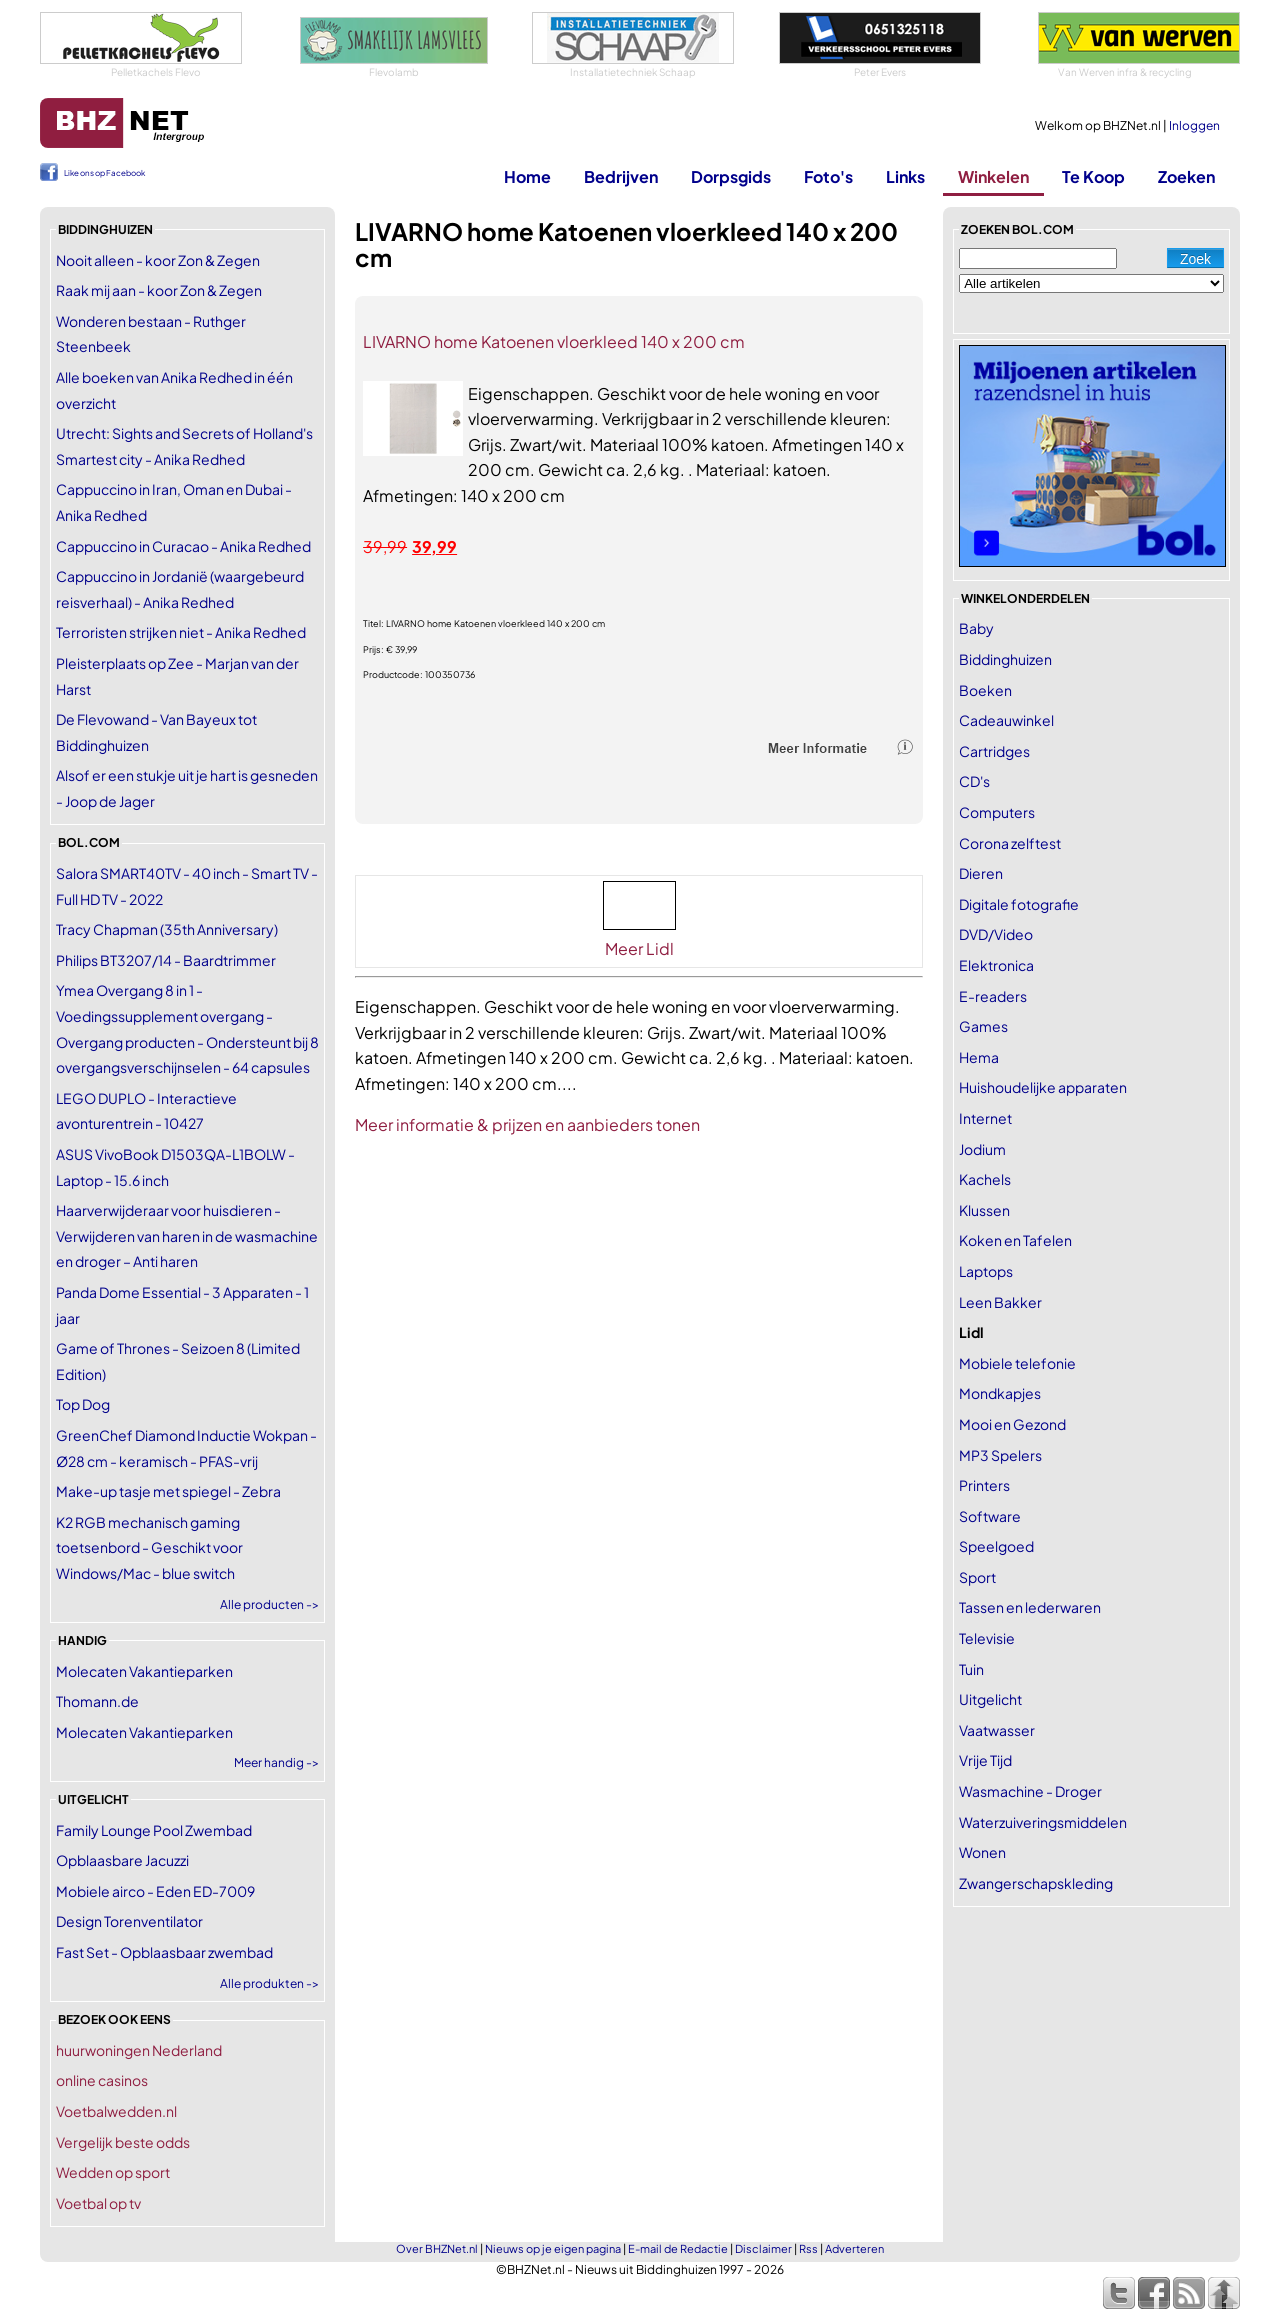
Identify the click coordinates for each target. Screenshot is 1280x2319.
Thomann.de (97, 1701)
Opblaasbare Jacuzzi (122, 1860)
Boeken (985, 690)
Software (990, 1516)
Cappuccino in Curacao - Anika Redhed (183, 546)
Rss (808, 2248)
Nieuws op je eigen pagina (553, 2248)
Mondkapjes (1000, 1393)
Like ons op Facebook (104, 173)
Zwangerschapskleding (1036, 1883)
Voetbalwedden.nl (116, 2111)
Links (905, 176)
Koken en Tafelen (1015, 1240)
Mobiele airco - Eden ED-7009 (155, 1891)
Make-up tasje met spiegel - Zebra (168, 1491)
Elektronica (996, 965)
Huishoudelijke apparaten (1043, 1087)
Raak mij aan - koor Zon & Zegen (159, 290)
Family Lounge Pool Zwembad (154, 1830)
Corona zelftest (1010, 843)
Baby (976, 628)
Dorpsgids (731, 176)
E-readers (993, 996)
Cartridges (994, 751)
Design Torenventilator (129, 1921)
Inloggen (1194, 125)
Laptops (986, 1271)
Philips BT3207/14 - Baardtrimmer (166, 960)
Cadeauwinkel (1006, 720)
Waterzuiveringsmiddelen (1043, 1822)
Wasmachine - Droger (1030, 1791)
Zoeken (1186, 176)
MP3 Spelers (1000, 1455)
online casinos (102, 2080)
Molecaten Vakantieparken (144, 1671)
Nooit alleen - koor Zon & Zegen (158, 260)
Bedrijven (621, 176)
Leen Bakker (1000, 1302)
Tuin (971, 1669)
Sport (977, 1577)
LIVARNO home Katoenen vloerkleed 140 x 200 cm (554, 341)
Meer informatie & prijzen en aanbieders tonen (527, 1124)
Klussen (984, 1210)
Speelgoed (996, 1546)
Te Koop (1093, 176)
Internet (985, 1118)
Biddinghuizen (1005, 659)
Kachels (985, 1179)
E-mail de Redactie (678, 2248)
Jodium (982, 1149)
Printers (984, 1485)
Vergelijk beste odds (123, 2142)
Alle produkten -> (269, 1983)
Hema (979, 1057)
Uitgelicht (990, 1699)
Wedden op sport (113, 2172)
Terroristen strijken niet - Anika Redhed (181, 632)
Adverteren (854, 2248)
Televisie (987, 1638)
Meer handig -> (276, 1762)
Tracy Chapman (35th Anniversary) (167, 929)
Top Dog (83, 1404)
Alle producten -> (269, 1604)
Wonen (982, 1852)
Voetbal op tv (98, 2203)
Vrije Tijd (985, 1760)
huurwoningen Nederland (139, 2050)
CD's (974, 781)
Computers (997, 812)
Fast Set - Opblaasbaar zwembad (164, 1952)
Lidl (971, 1332)
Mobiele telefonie (1017, 1363)
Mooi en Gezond (1012, 1424)
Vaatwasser (997, 1730)
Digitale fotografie (1019, 904)
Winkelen (993, 176)
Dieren (981, 873)
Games (983, 1026)
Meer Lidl (639, 948)
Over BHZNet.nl (437, 2248)
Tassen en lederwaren (1030, 1607)
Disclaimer (763, 2248)
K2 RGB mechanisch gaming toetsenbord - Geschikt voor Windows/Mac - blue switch (149, 1547)
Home (527, 176)
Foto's (828, 176)
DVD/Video (996, 934)
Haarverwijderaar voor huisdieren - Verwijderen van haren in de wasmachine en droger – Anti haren (187, 1235)
